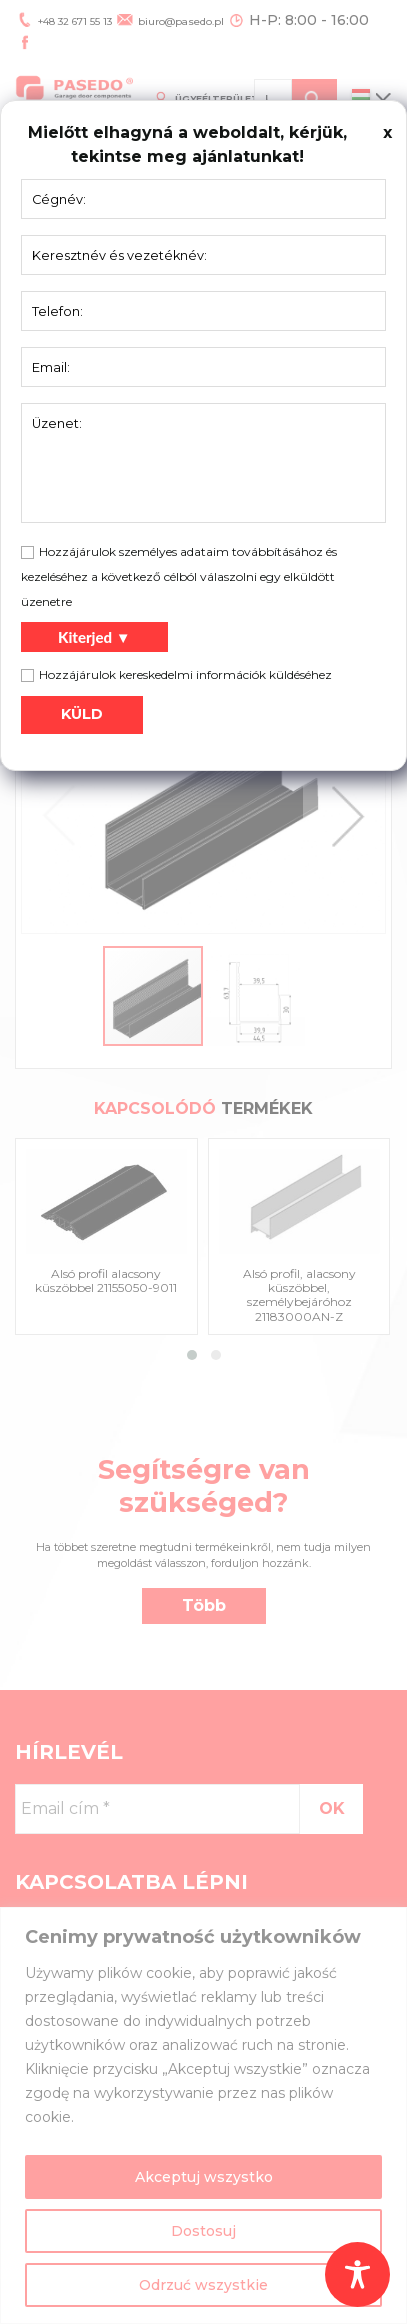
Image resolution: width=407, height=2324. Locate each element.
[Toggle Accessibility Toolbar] (357, 2274)
